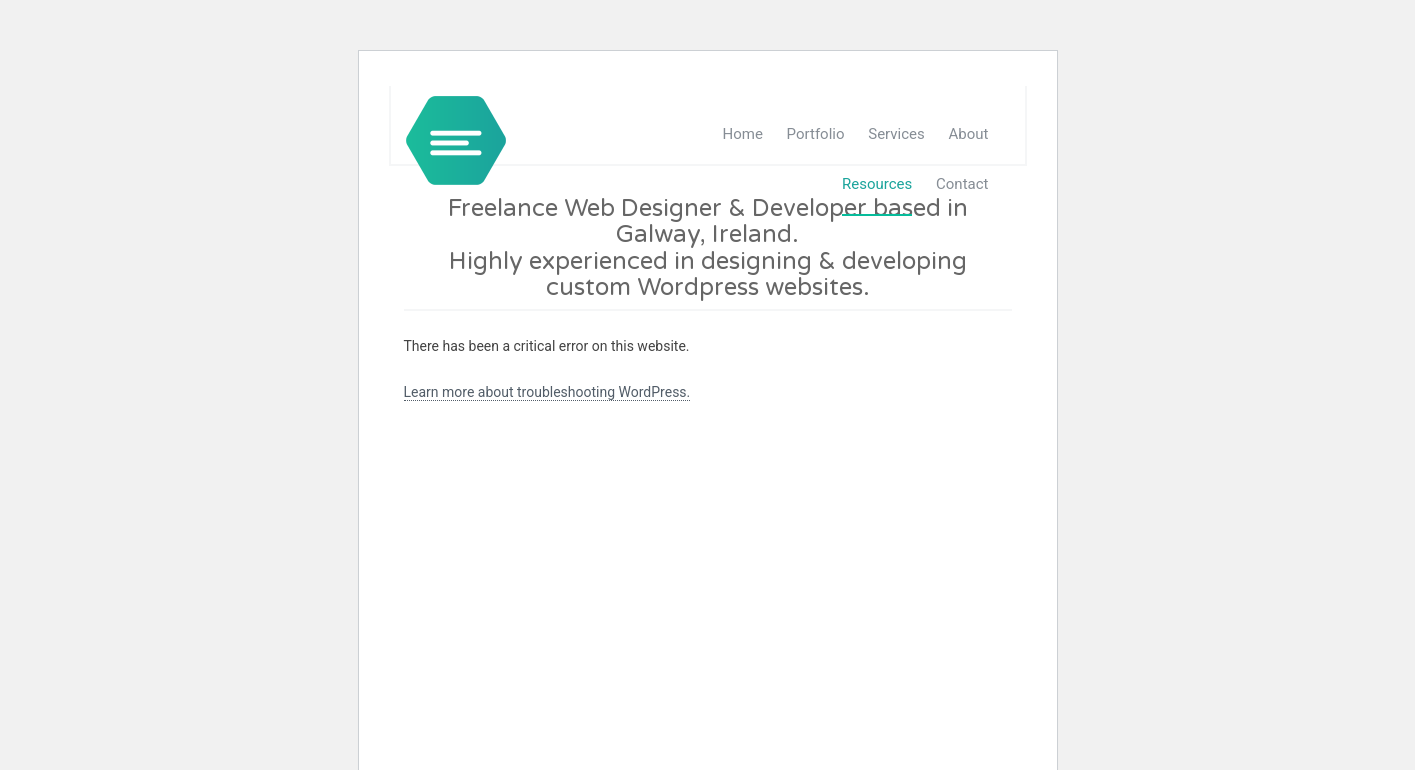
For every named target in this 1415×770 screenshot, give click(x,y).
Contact (962, 184)
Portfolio (816, 134)
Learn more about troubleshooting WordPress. (547, 392)
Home (743, 134)
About (969, 134)
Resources (877, 184)
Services (896, 134)
